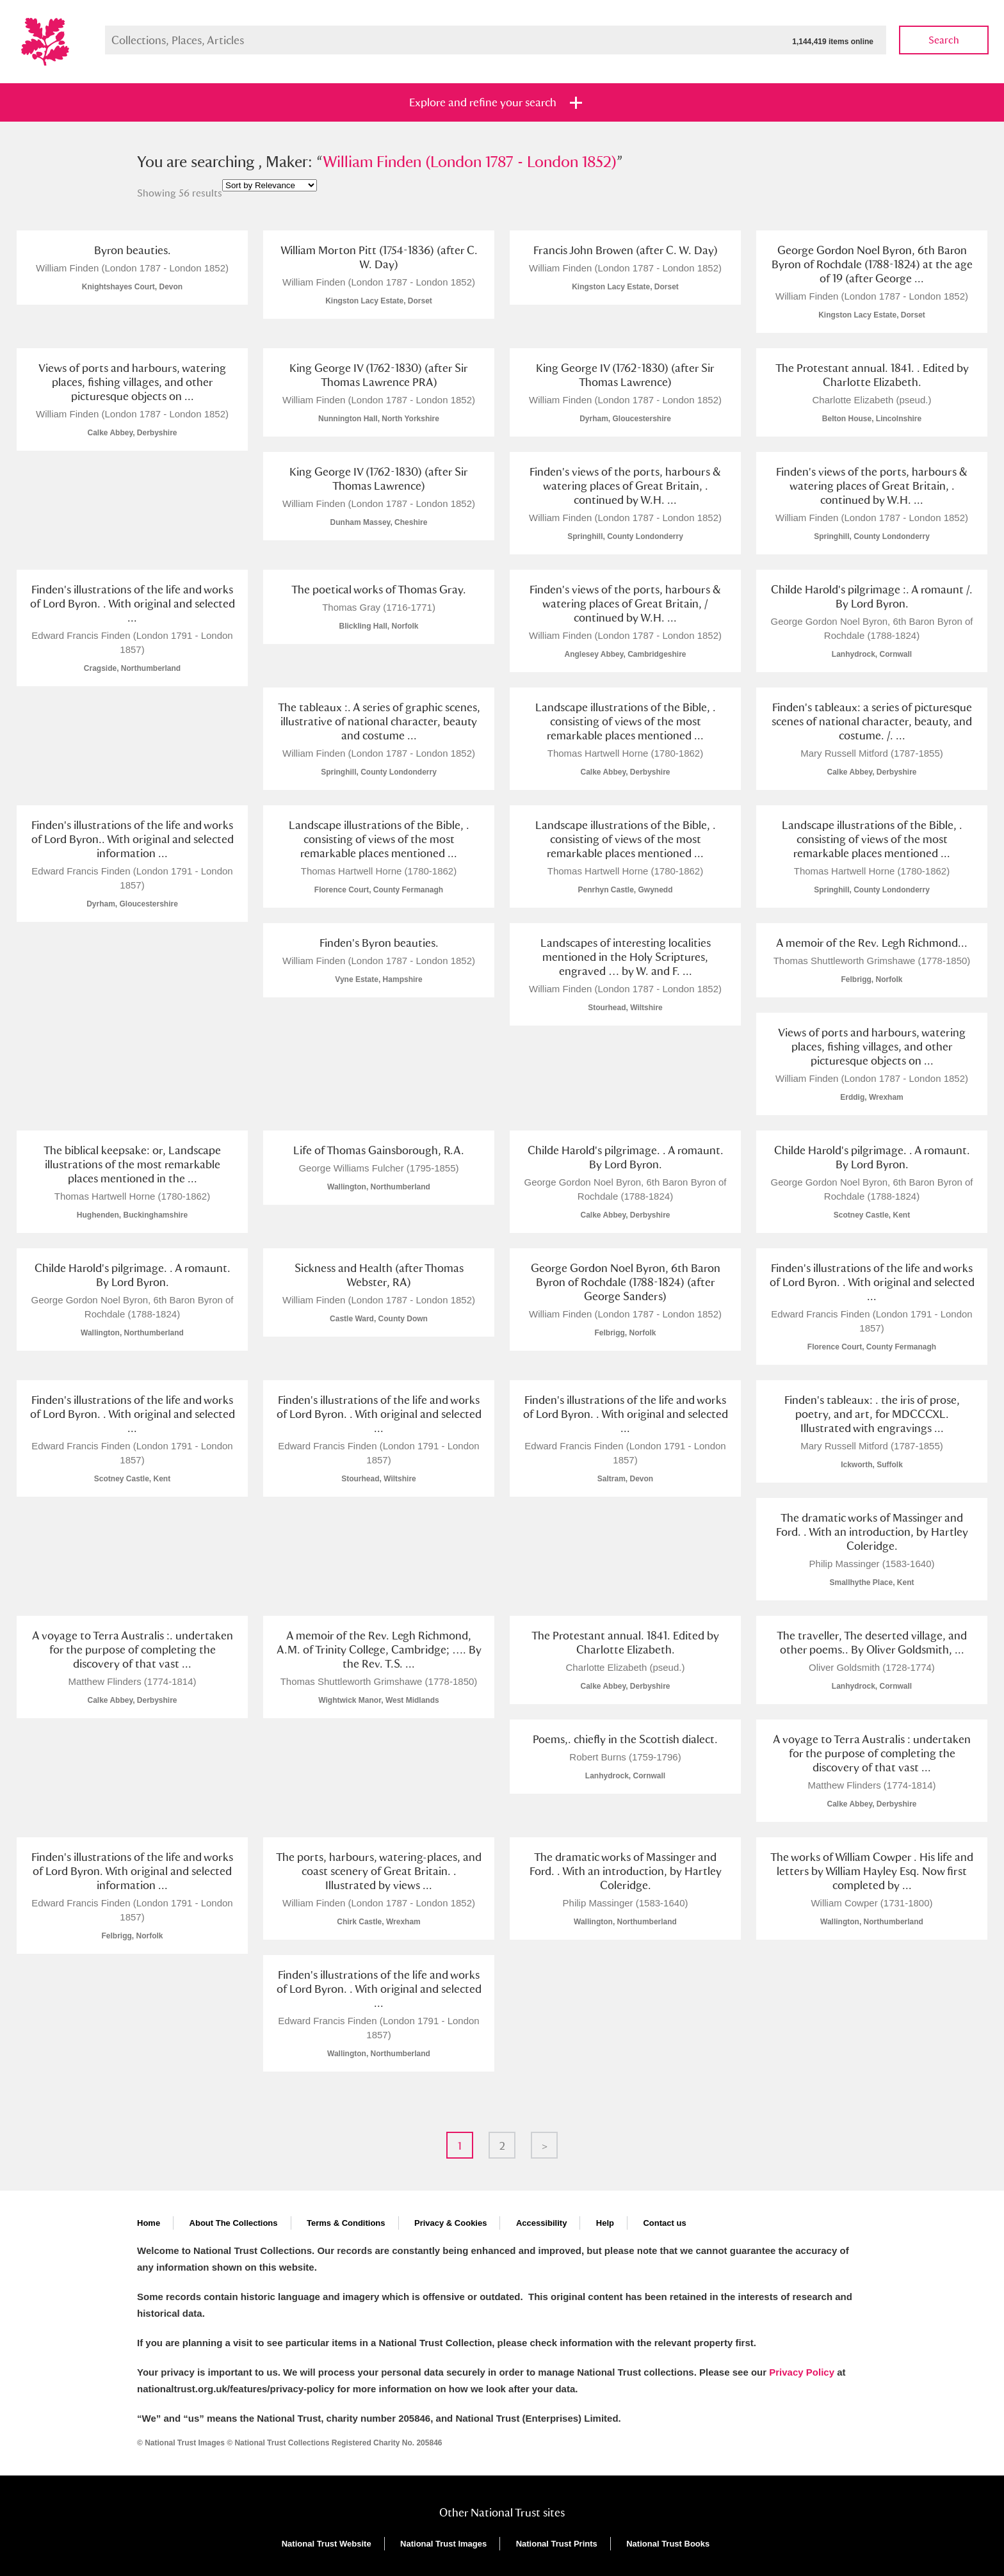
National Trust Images (443, 2543)
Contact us (664, 2223)
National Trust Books (667, 2543)
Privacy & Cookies (450, 2223)
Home (148, 2223)
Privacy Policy (801, 2372)
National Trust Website (326, 2543)
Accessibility (541, 2223)
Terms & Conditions (346, 2223)
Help (605, 2223)
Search (943, 40)
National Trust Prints (556, 2543)
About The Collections (234, 2223)
